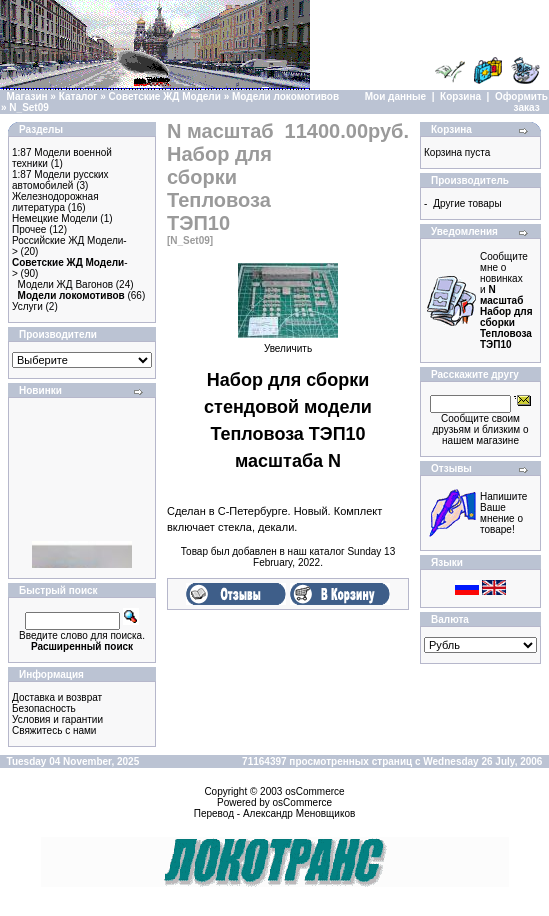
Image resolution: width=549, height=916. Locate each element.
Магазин (27, 96)
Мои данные (395, 96)
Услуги (27, 306)
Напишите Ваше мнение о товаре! (503, 513)
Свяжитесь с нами (54, 730)
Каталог (78, 96)
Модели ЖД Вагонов (65, 284)
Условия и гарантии (57, 719)
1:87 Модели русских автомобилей (60, 180)
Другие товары (467, 203)
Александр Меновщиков (299, 813)
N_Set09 (28, 107)
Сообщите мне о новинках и (506, 300)
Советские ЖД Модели (165, 96)
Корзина (460, 96)
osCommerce (314, 791)
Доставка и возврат (57, 697)
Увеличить (288, 344)
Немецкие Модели (55, 218)
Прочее (29, 229)
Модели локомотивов (285, 96)
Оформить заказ (521, 102)
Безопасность (44, 708)
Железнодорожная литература (55, 202)
